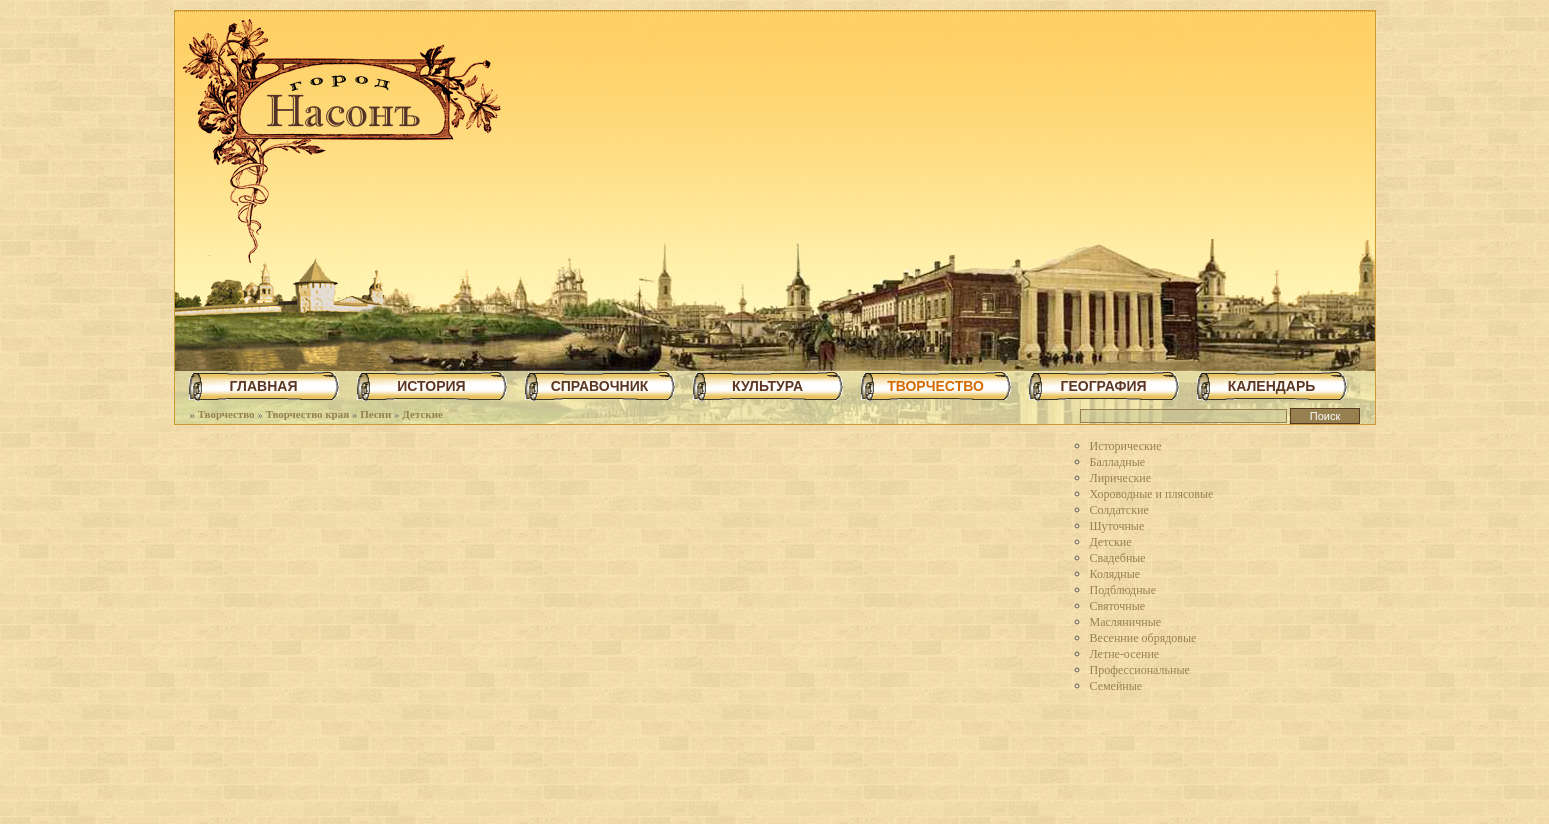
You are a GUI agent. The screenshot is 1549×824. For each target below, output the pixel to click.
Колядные (1115, 574)
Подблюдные (1123, 590)
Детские (422, 414)
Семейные (1116, 686)
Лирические (1121, 478)
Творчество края (308, 414)
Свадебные (1118, 558)
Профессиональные (1140, 670)
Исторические (1126, 446)
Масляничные (1126, 622)
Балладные (1118, 462)
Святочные (1118, 606)
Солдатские (1119, 510)
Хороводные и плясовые (1152, 494)
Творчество (226, 414)
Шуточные (1117, 526)
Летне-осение (1125, 654)
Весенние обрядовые (1143, 638)
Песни (375, 414)
